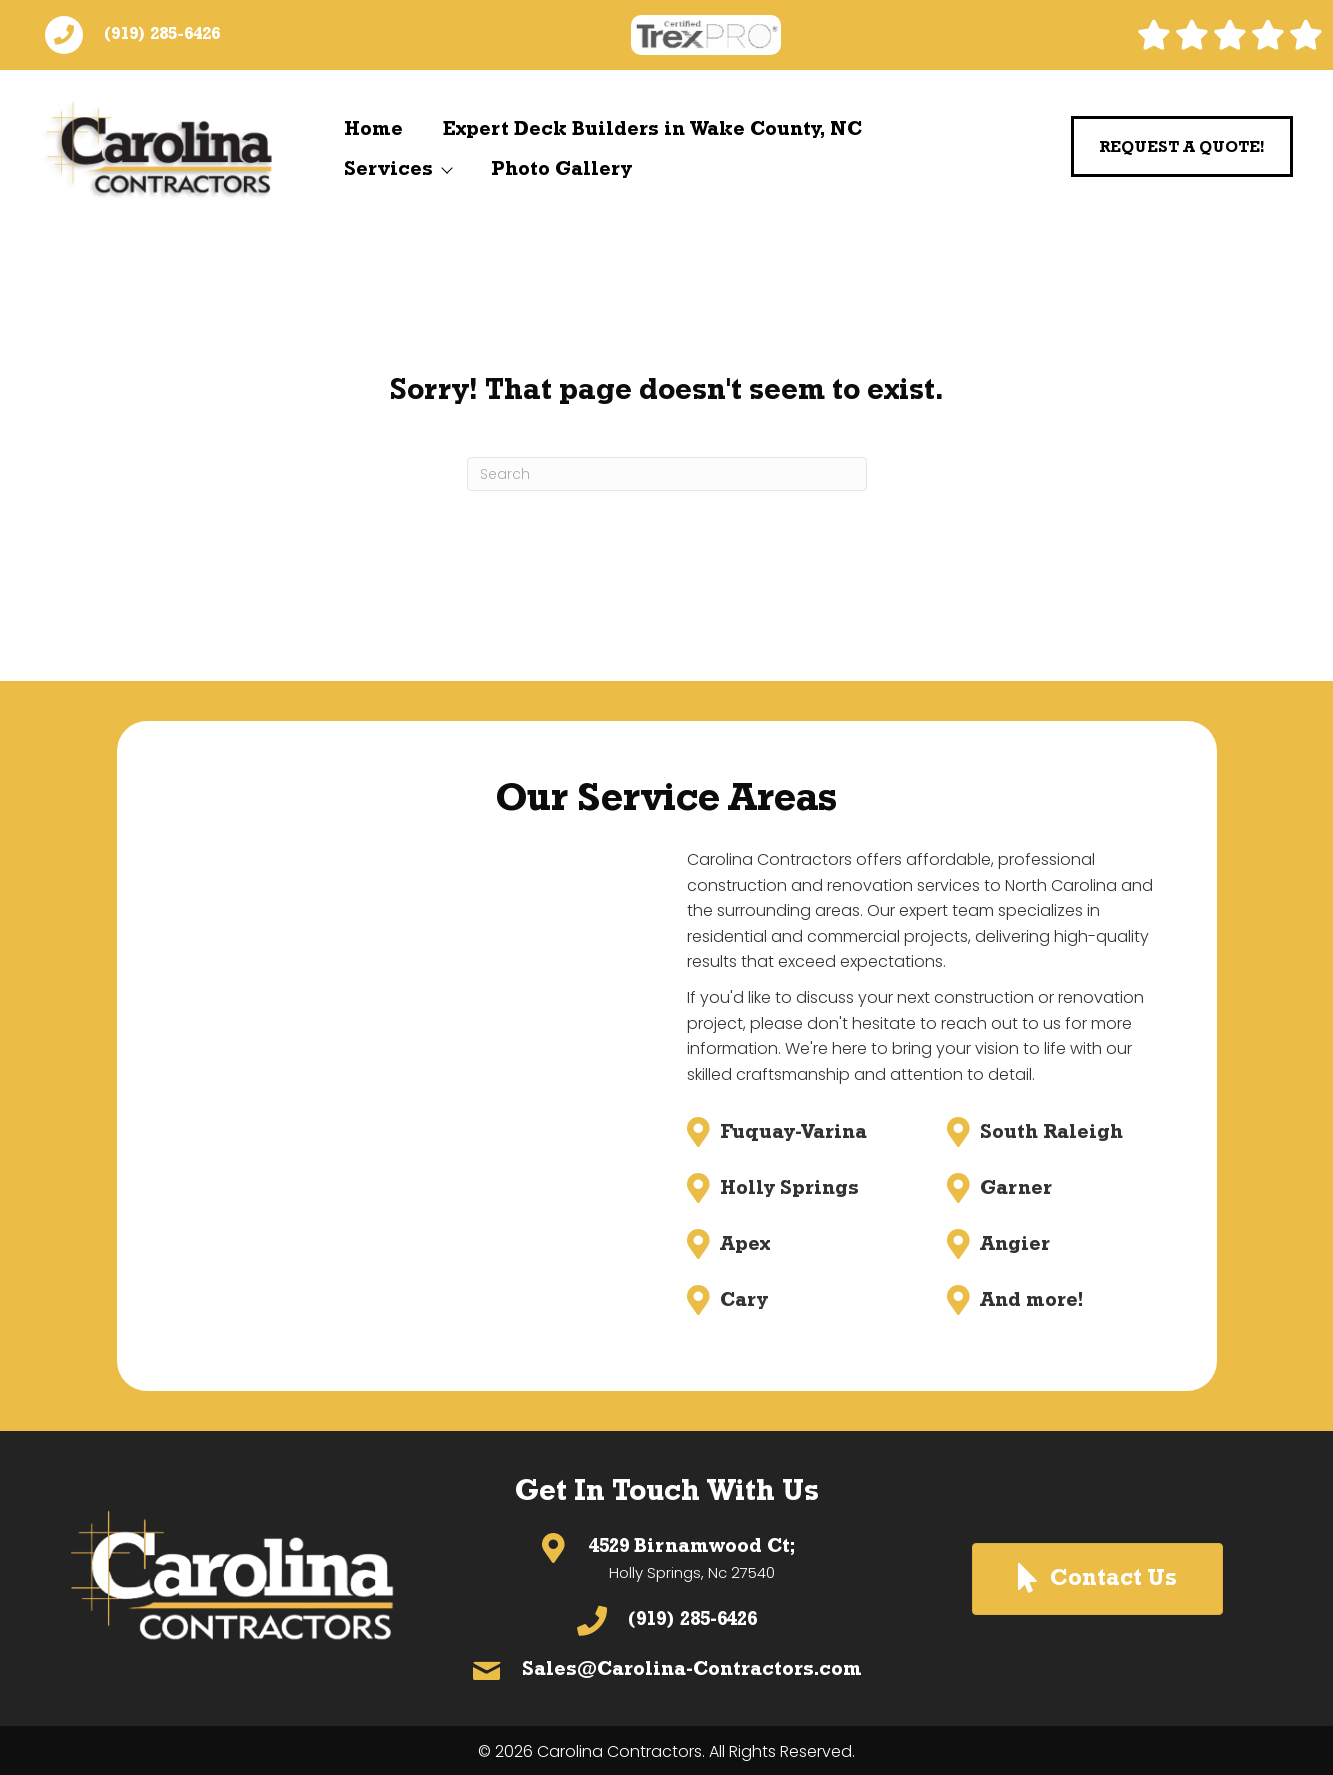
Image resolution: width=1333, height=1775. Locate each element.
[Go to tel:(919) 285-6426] (666, 1621)
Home (373, 130)
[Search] (667, 474)
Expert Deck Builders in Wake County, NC (652, 130)
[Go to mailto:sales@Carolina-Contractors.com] (666, 1671)
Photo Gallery (561, 170)
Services (397, 170)
